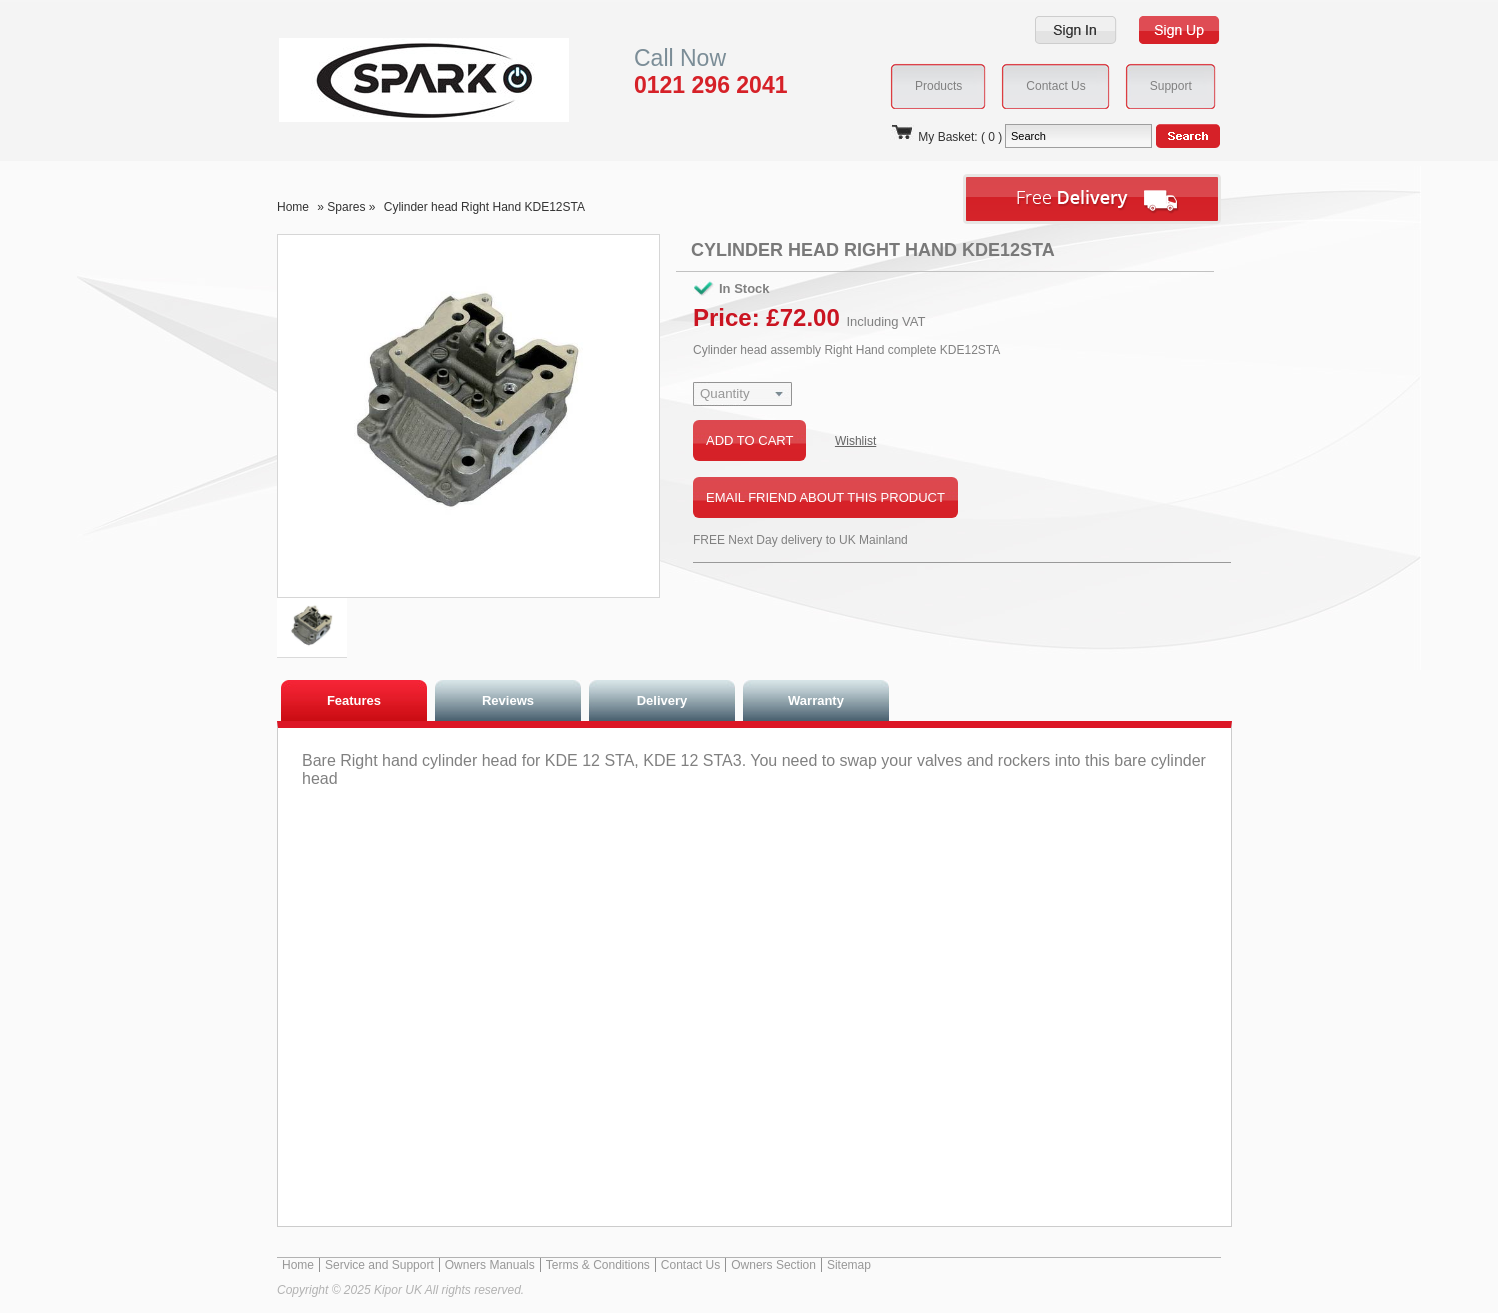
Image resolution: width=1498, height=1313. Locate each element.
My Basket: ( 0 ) (946, 137)
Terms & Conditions (598, 1265)
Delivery (662, 700)
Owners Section (773, 1265)
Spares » (352, 207)
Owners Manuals (490, 1265)
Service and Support (379, 1265)
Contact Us (690, 1265)
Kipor (393, 79)
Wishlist (855, 441)
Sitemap (849, 1265)
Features (354, 700)
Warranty (816, 700)
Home (293, 207)
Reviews (508, 700)
